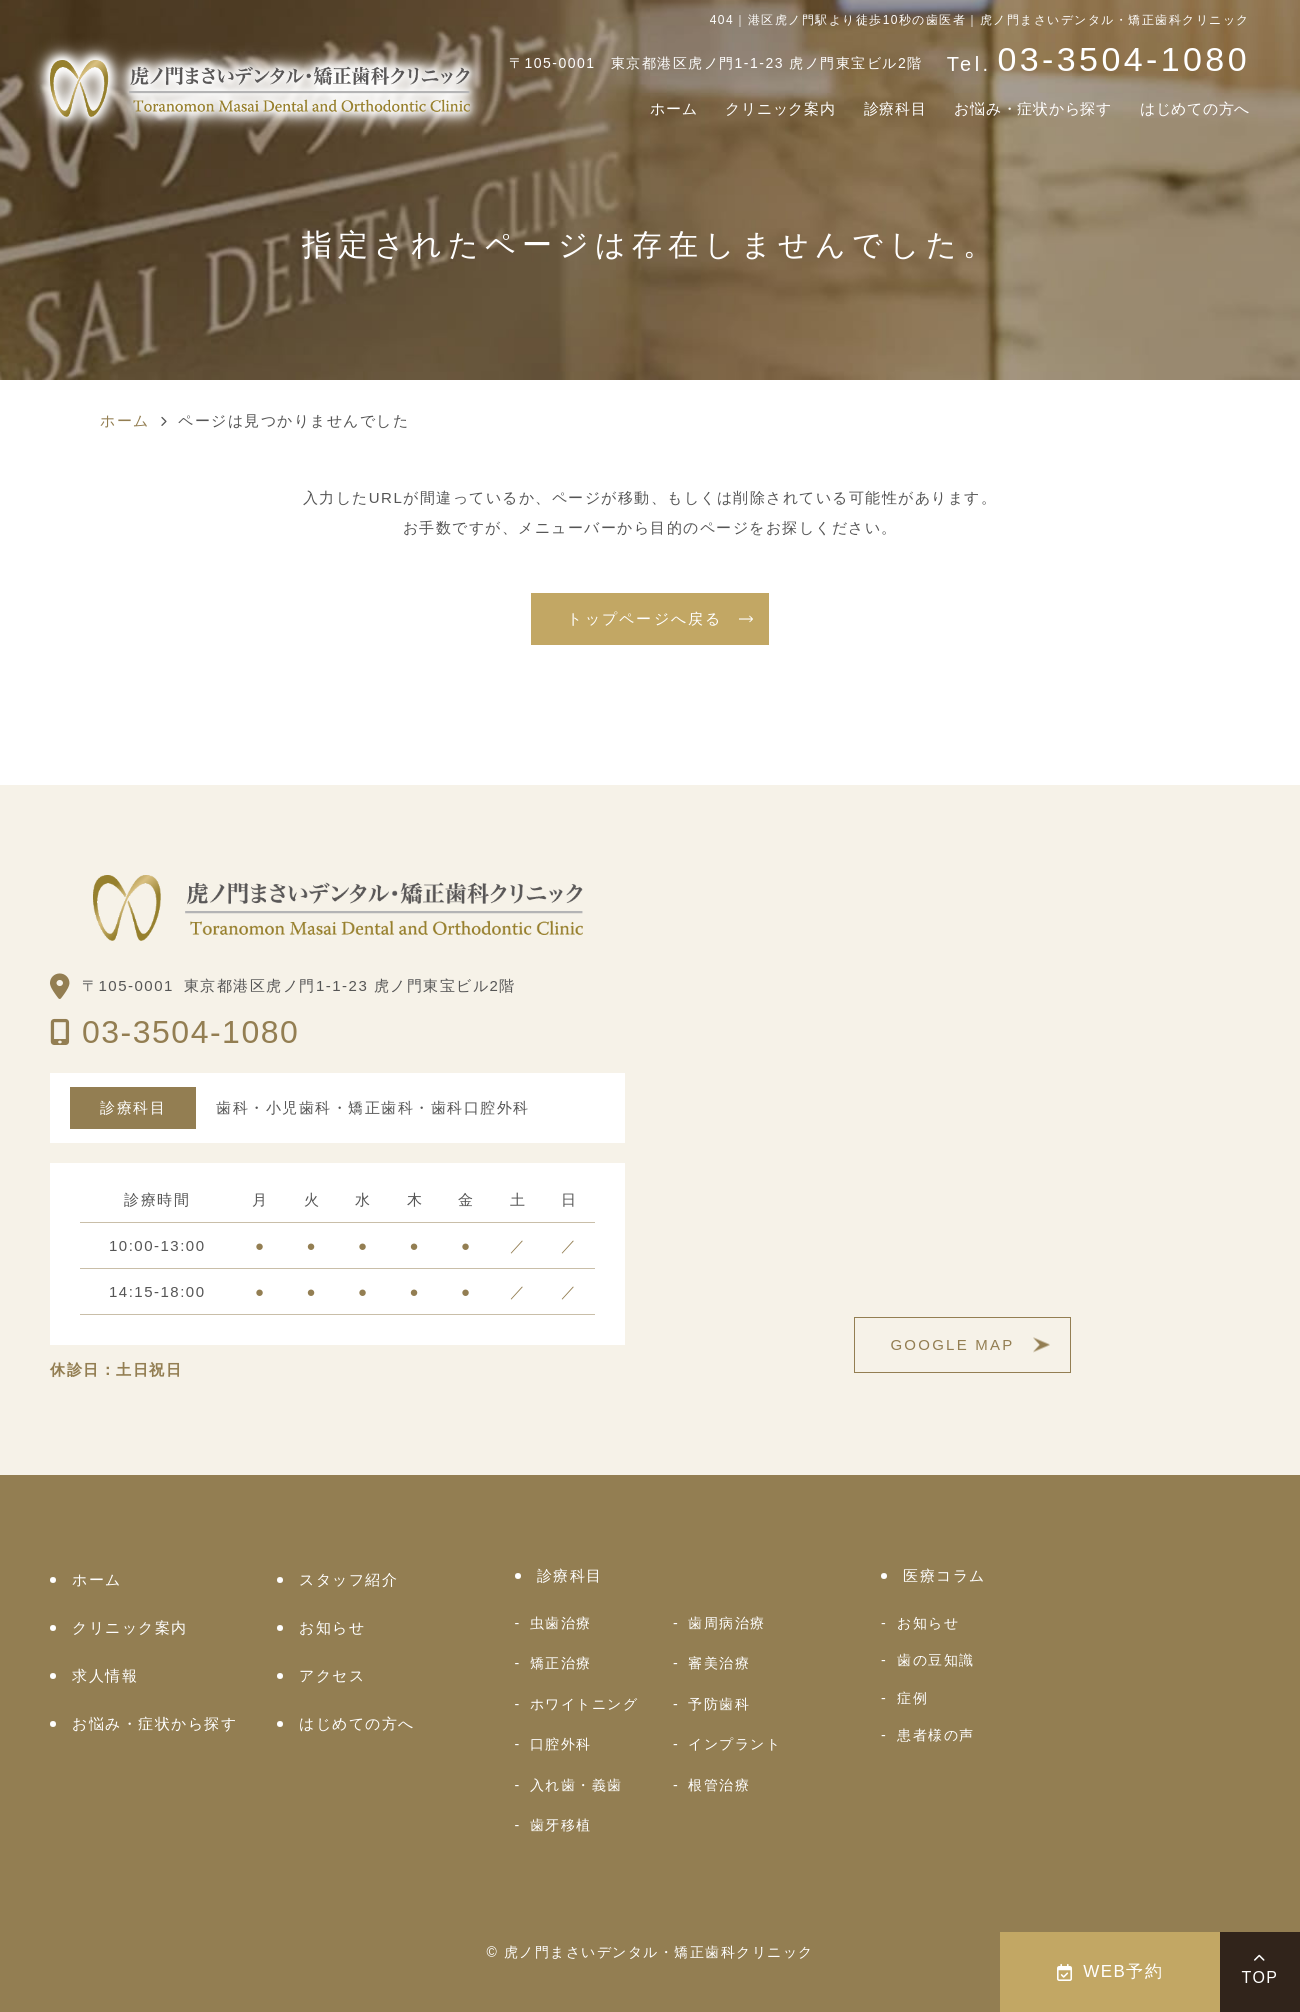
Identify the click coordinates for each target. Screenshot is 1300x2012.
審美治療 (719, 1663)
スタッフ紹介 (348, 1579)
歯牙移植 (561, 1825)
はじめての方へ (1187, 110)
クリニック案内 (728, 110)
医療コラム (944, 1575)
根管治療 (719, 1785)
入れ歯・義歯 (576, 1785)
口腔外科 (561, 1744)
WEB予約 (1110, 1971)
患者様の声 (936, 1735)
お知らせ (332, 1627)
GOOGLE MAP (952, 1344)
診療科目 (854, 110)
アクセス (332, 1675)
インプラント (734, 1744)
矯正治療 (561, 1663)
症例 (912, 1698)
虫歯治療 (561, 1623)
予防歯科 (719, 1704)
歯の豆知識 (936, 1660)
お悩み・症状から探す (1008, 110)
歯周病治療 (727, 1623)
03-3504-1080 (190, 1032)
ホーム (612, 110)
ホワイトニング (584, 1704)
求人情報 (105, 1675)
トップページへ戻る (644, 618)
